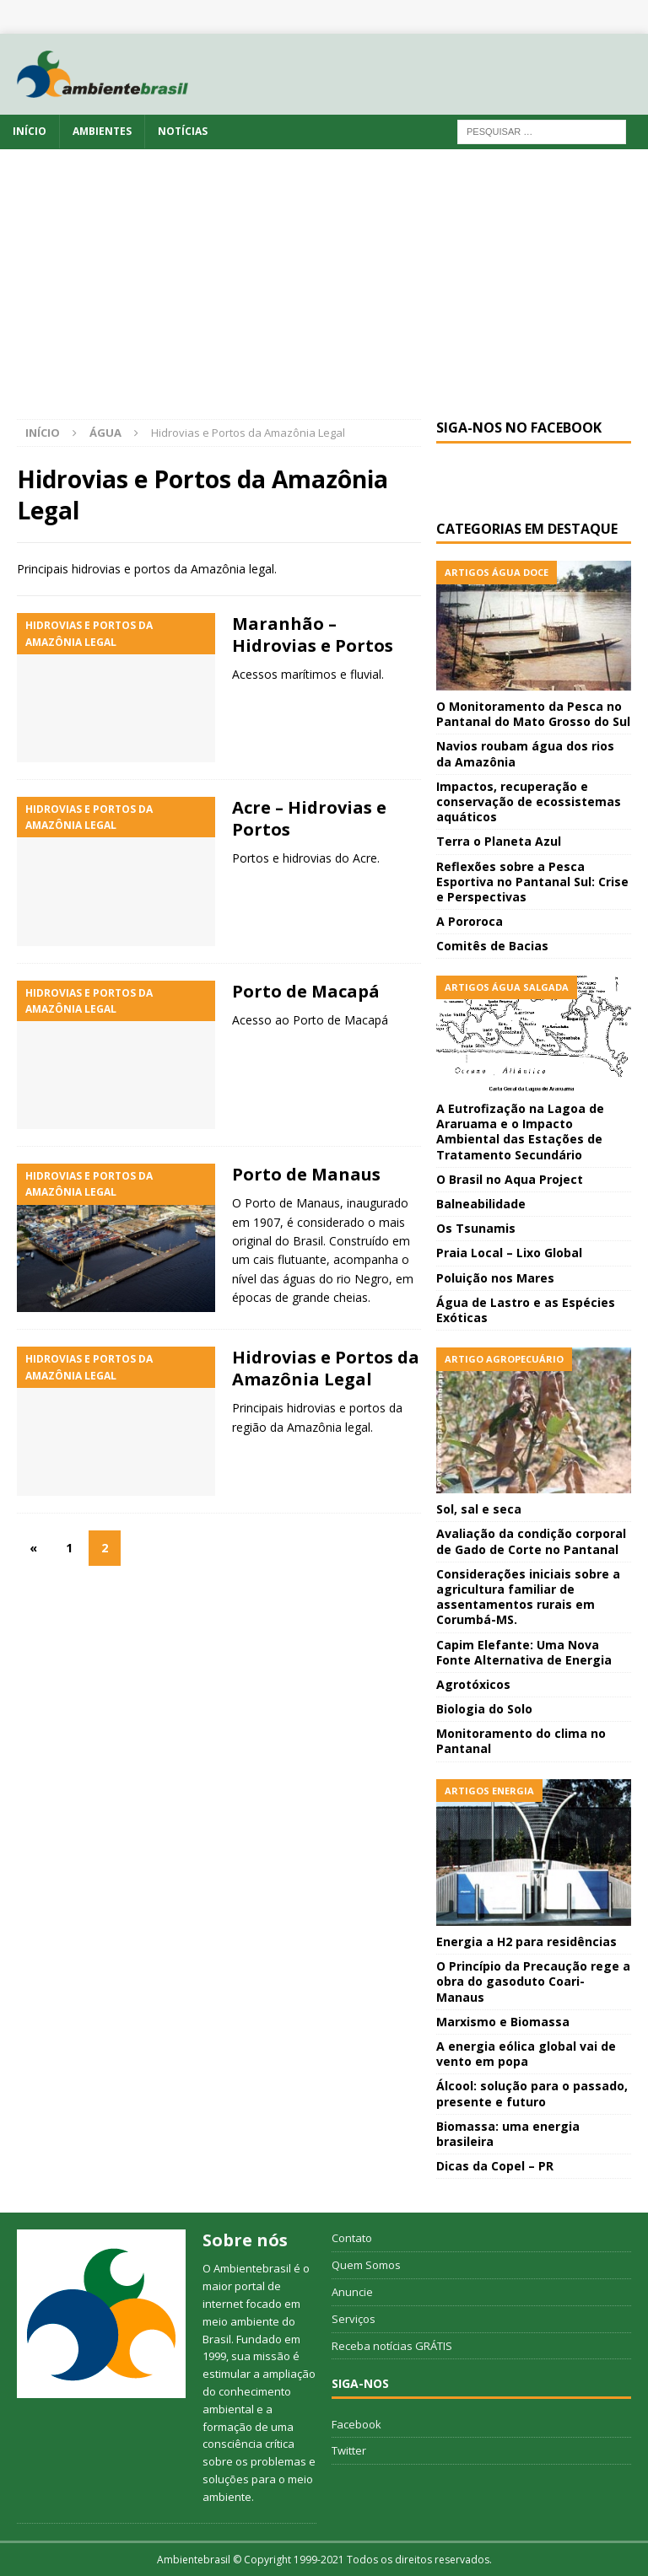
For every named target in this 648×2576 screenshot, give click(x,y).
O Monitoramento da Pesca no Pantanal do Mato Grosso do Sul (533, 713)
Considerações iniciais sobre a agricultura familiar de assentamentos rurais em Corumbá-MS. (528, 1597)
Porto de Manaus (306, 1174)
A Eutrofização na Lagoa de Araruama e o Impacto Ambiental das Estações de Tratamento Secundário (520, 1131)
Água (105, 432)
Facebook (356, 2424)
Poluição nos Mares (495, 1278)
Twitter (349, 2450)
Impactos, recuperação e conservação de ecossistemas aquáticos (528, 801)
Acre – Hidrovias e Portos (309, 818)
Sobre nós (245, 2240)
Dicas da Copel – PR (495, 2166)
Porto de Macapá (306, 991)
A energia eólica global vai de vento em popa (526, 2053)
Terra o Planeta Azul (498, 841)
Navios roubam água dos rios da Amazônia (525, 753)
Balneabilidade (481, 1204)
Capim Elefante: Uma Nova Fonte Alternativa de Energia (524, 1652)
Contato (352, 2237)
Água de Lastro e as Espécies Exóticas (525, 1310)
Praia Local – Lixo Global (509, 1253)
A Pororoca (469, 921)
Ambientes (102, 131)
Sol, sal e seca (478, 1509)
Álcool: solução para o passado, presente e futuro (532, 2093)
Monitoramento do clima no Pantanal (521, 1740)
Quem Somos (366, 2264)
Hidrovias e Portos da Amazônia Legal (325, 1368)
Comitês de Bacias (492, 946)
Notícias (183, 131)
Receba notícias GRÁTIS (392, 2345)
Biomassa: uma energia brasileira (508, 2133)
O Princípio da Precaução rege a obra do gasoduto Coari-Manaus (533, 1981)
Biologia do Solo (484, 1709)
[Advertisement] (324, 293)
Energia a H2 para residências (526, 1941)
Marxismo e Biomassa (503, 2022)
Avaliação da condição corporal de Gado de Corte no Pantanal (531, 1541)
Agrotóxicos (473, 1684)
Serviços (353, 2318)
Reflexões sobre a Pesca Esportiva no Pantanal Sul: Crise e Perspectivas (532, 881)
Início (29, 131)
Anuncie (352, 2291)
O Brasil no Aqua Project (509, 1179)
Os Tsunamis (476, 1228)
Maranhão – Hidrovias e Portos (312, 634)
